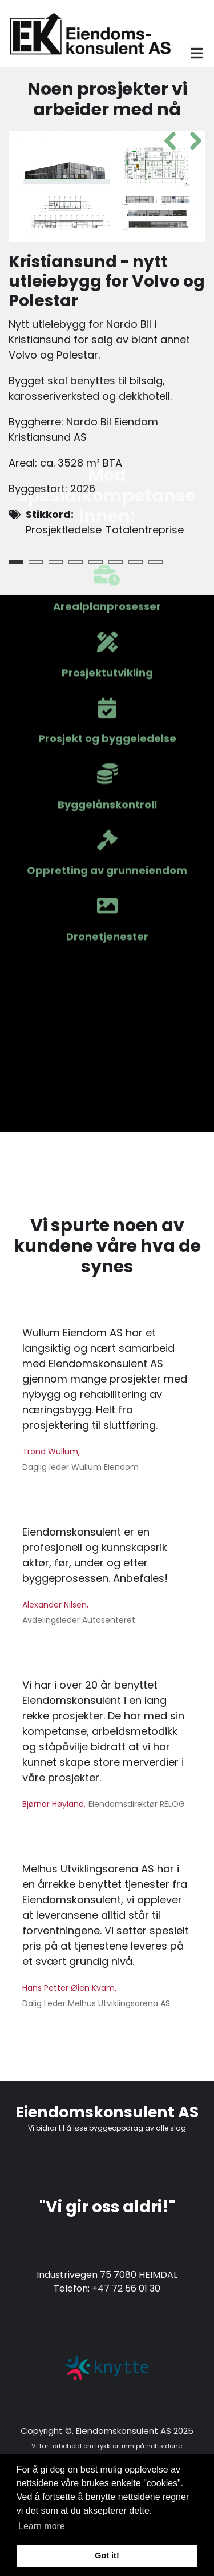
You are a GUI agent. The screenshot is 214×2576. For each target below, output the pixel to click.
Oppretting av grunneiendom (107, 609)
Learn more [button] (41, 2526)
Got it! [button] (107, 2555)
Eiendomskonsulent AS (107, 2112)
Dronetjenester (107, 676)
